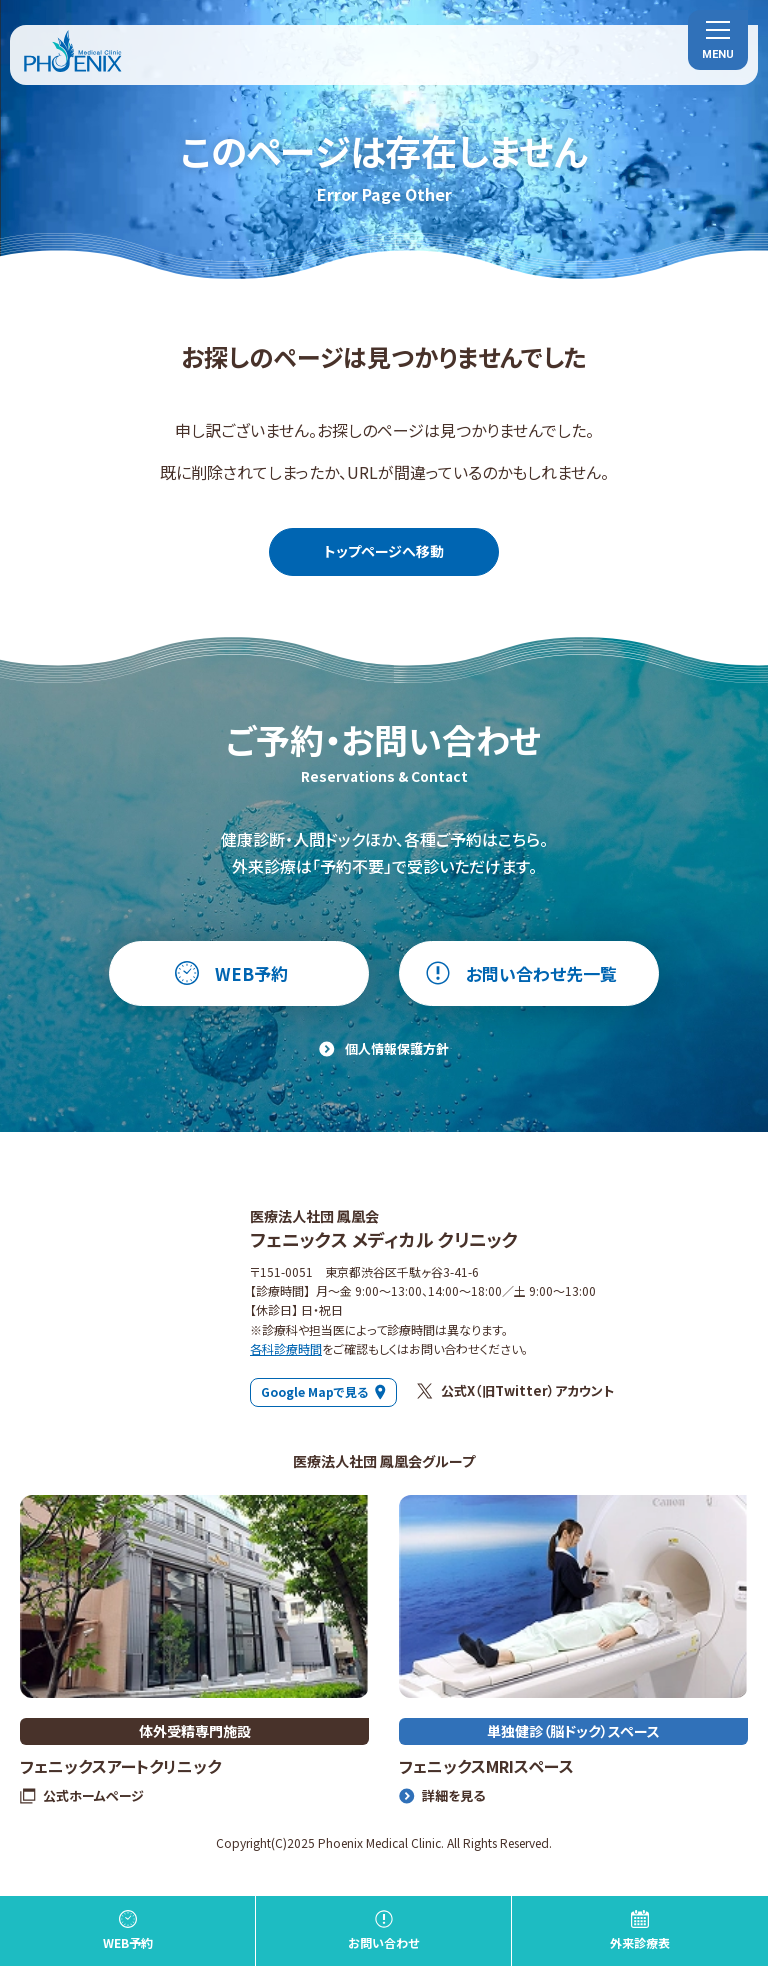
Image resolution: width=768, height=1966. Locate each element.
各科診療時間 (286, 1348)
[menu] (718, 40)
